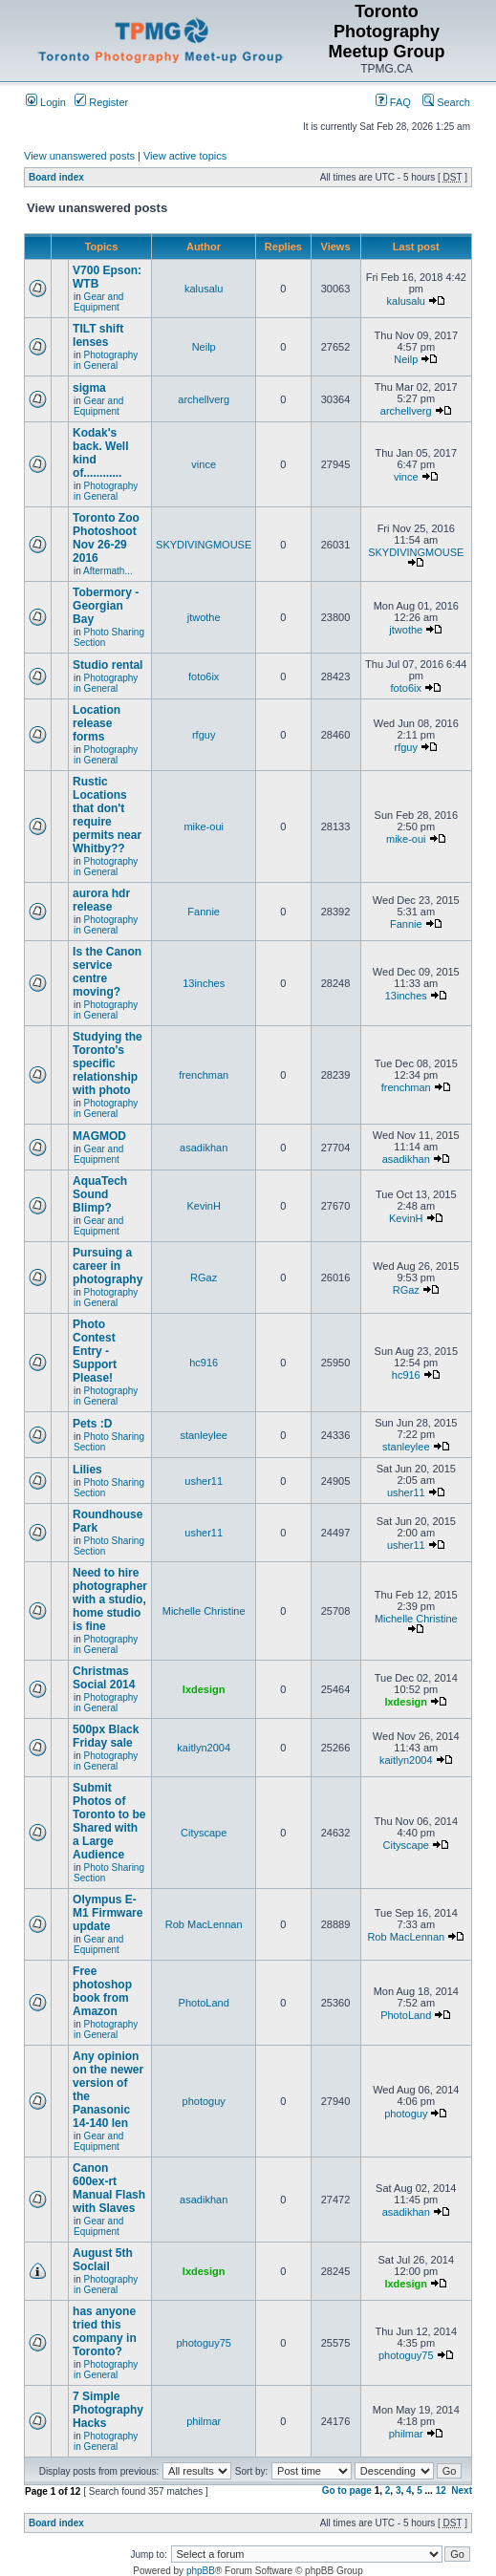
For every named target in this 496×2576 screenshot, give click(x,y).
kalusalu (203, 288)
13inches (204, 983)
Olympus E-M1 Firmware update (107, 1913)
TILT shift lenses (98, 335)
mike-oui (203, 826)
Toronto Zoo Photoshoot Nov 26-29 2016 (106, 538)
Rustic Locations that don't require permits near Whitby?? (107, 815)
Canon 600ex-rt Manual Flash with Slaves (109, 2188)
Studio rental (107, 665)
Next (461, 2490)
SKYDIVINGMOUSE (203, 544)
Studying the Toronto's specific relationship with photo (107, 1063)
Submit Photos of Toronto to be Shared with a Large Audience (109, 1821)
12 (441, 2490)
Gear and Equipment (98, 301)
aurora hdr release (101, 900)
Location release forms (96, 723)
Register (101, 102)
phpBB (200, 2570)
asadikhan (203, 1147)
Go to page (347, 2490)
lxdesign (204, 1689)
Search (446, 102)
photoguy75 (203, 2343)
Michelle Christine (204, 1611)
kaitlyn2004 (203, 1747)
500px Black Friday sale (106, 1736)
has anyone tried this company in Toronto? (105, 2331)
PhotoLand (204, 2002)
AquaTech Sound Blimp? (100, 1194)
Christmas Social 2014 (104, 1677)
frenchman (203, 1075)
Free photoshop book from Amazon (102, 1991)
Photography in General (106, 360)
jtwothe (204, 617)
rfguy (203, 735)
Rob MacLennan (204, 1924)
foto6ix (203, 676)
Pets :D (92, 1423)
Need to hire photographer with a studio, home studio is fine (110, 1599)
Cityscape (203, 1832)
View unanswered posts (79, 155)
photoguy (204, 2101)
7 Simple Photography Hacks (108, 2410)
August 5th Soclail (103, 2259)
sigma (89, 388)
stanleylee (203, 1435)
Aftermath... (108, 571)
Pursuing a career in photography (107, 1266)
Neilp (204, 347)
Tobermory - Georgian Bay (106, 606)
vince (203, 464)
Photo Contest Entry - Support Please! (95, 1351)
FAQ (393, 102)
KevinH (203, 1206)
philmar (203, 2421)
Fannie (203, 911)
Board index (56, 177)
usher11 (203, 1481)
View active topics (184, 155)
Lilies (87, 1469)
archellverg (203, 399)
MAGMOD (99, 1136)
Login (46, 102)
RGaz (203, 1277)
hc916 (203, 1362)
